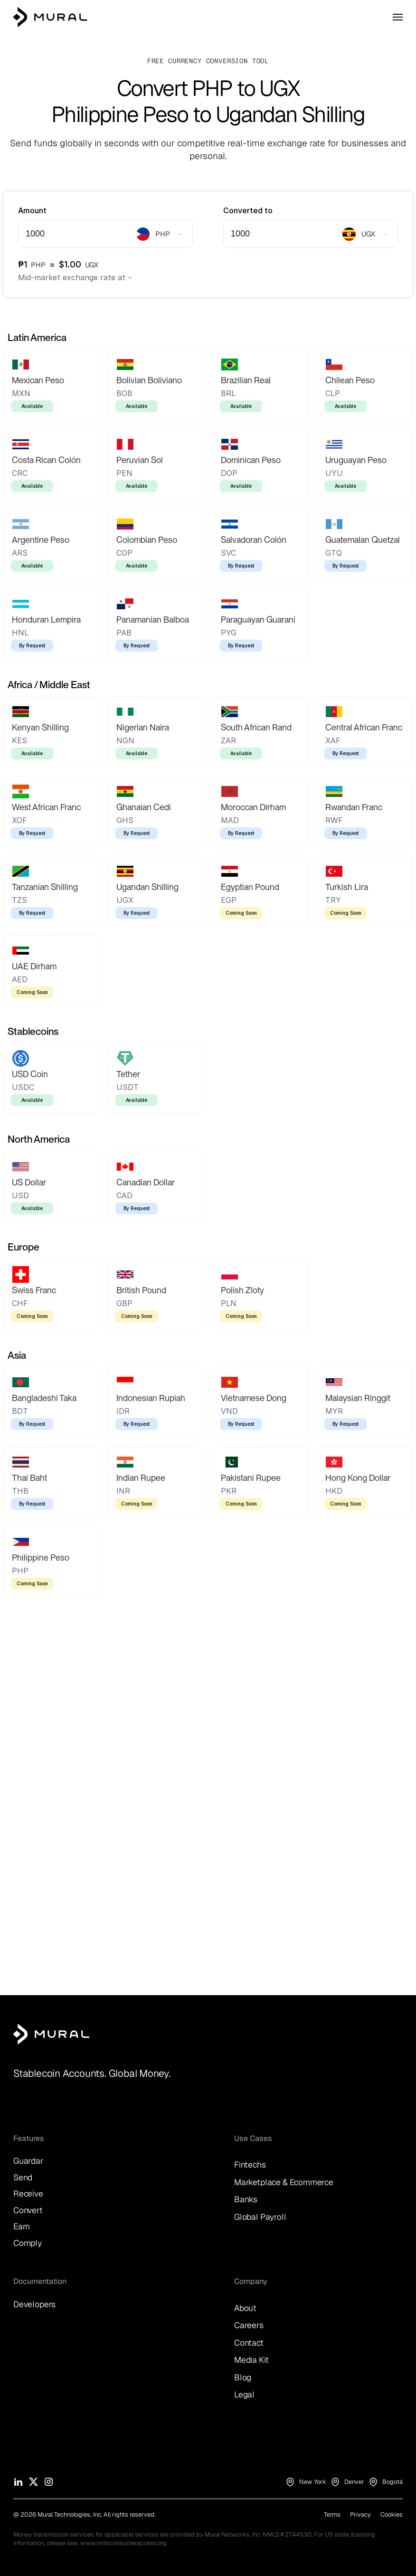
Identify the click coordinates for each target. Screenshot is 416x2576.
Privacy (360, 2514)
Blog (242, 2377)
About (245, 2307)
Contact (249, 2342)
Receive (28, 2193)
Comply (27, 2242)
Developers (34, 2304)
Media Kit (251, 2359)
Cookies (391, 2514)
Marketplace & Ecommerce (283, 2182)
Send (22, 2177)
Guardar (28, 2160)
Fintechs (250, 2164)
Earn (21, 2226)
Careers (249, 2325)
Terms (332, 2514)
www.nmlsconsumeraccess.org (123, 2543)
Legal (244, 2394)
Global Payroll (260, 2216)
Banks (245, 2199)
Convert (28, 2210)
